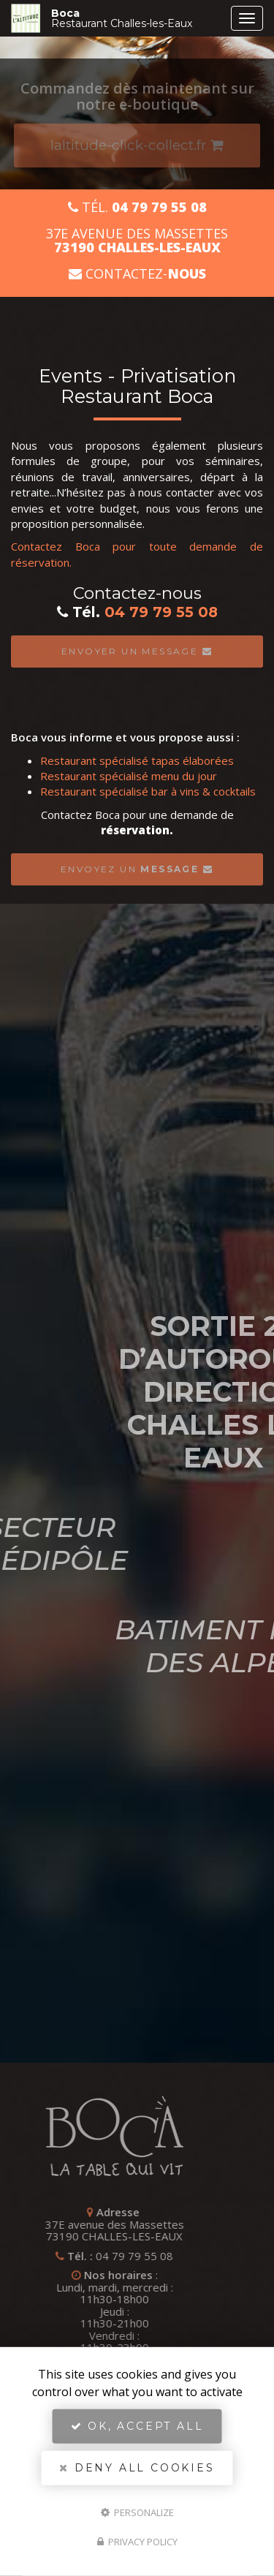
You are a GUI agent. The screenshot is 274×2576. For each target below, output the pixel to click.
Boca (137, 18)
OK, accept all (137, 2426)
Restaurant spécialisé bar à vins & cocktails (148, 791)
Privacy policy (137, 2541)
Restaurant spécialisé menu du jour (128, 775)
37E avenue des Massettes (137, 240)
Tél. (137, 207)
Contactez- (137, 274)
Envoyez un (137, 869)
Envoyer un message (137, 651)
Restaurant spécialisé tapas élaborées (137, 760)
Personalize (137, 2511)
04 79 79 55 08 (161, 612)
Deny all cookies (136, 2467)
